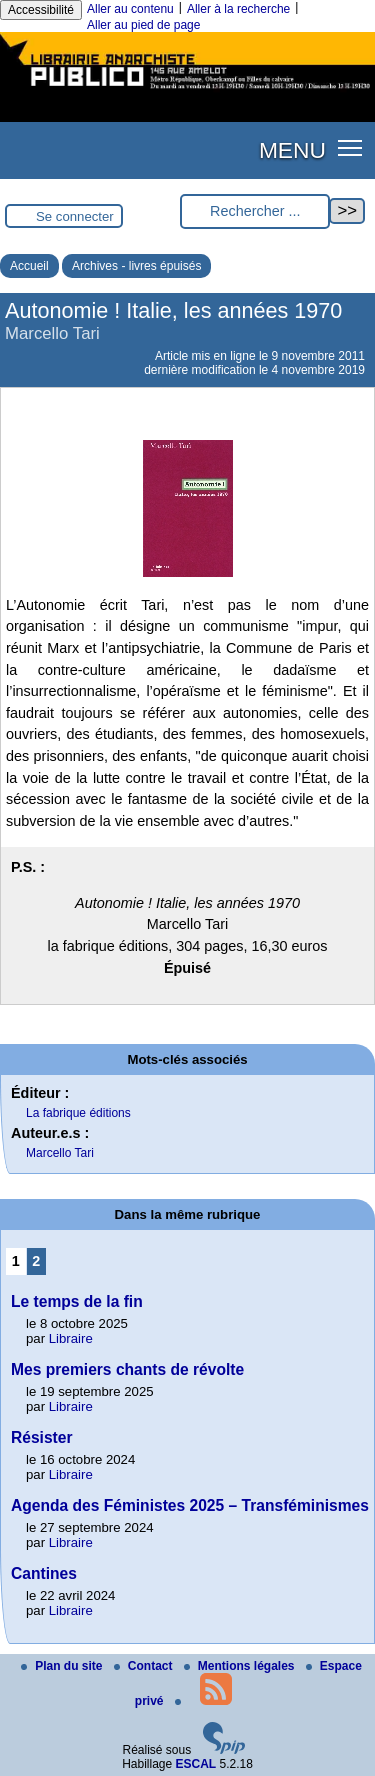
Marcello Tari (60, 1153)
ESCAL (196, 1764)
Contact (145, 1666)
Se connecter (75, 216)
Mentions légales (241, 1666)
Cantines (44, 1573)
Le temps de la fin (77, 1301)
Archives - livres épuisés (136, 266)
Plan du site (63, 1666)
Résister (42, 1437)
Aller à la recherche (238, 9)
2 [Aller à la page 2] (36, 1261)
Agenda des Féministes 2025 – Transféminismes (190, 1505)
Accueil (29, 266)
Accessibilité (41, 10)
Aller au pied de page (143, 25)
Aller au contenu (130, 9)
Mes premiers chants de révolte (127, 1369)
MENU (292, 150)
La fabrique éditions (78, 1113)
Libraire (71, 1338)
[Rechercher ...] (255, 211)
